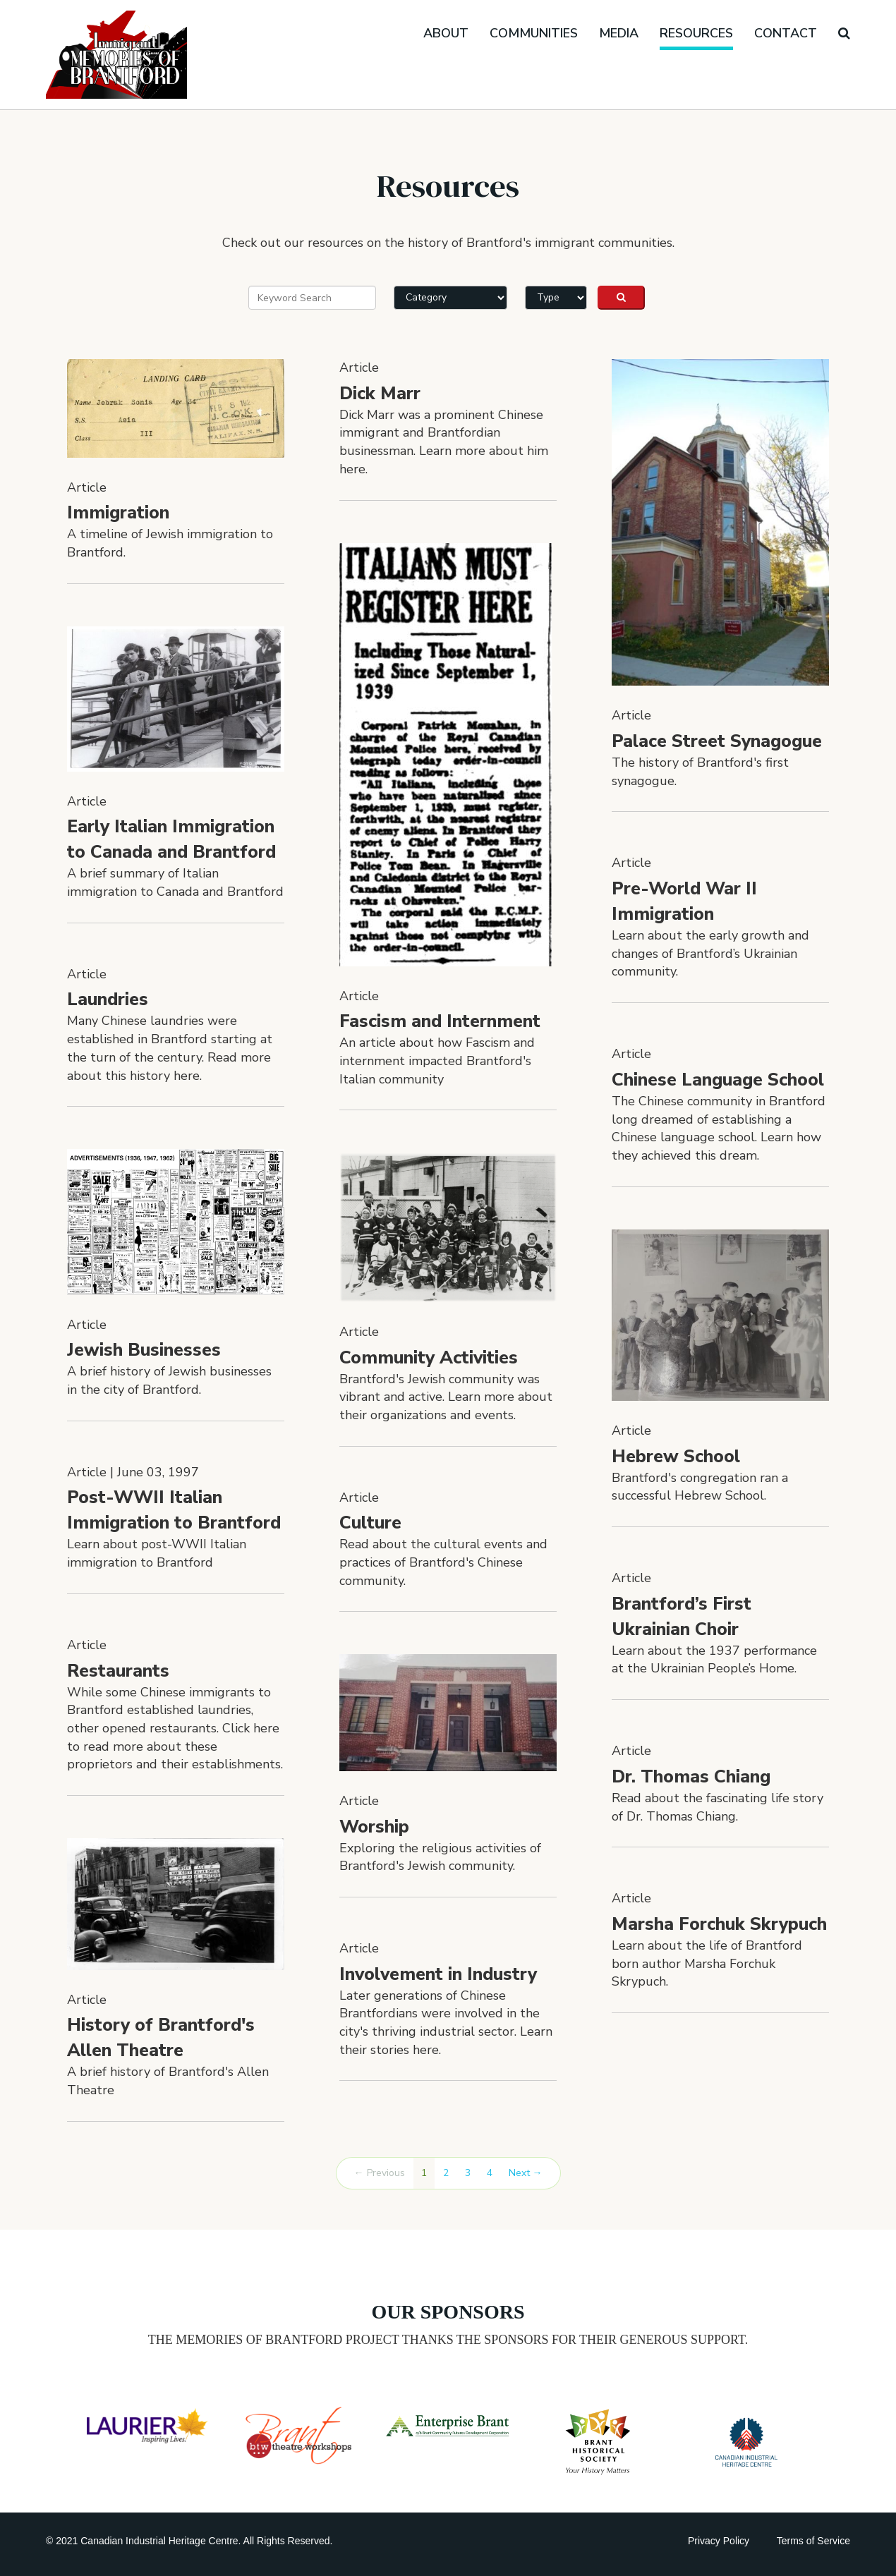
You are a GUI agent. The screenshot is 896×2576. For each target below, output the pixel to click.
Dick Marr (379, 394)
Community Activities (428, 1358)
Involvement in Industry (438, 1974)
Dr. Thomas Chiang (691, 1777)
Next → (526, 2173)
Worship (374, 1827)
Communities (534, 33)
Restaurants (118, 1671)
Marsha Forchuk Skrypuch (719, 1924)
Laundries (107, 999)
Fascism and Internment (439, 1021)
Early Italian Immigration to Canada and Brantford (171, 839)
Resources (696, 33)
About (445, 33)
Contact (785, 33)
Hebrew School (676, 1457)
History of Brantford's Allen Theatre (161, 2037)
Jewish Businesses (144, 1350)
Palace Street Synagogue (717, 741)
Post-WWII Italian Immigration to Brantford (174, 1510)
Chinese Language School (718, 1080)
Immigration (118, 513)
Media (618, 33)
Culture (370, 1523)
